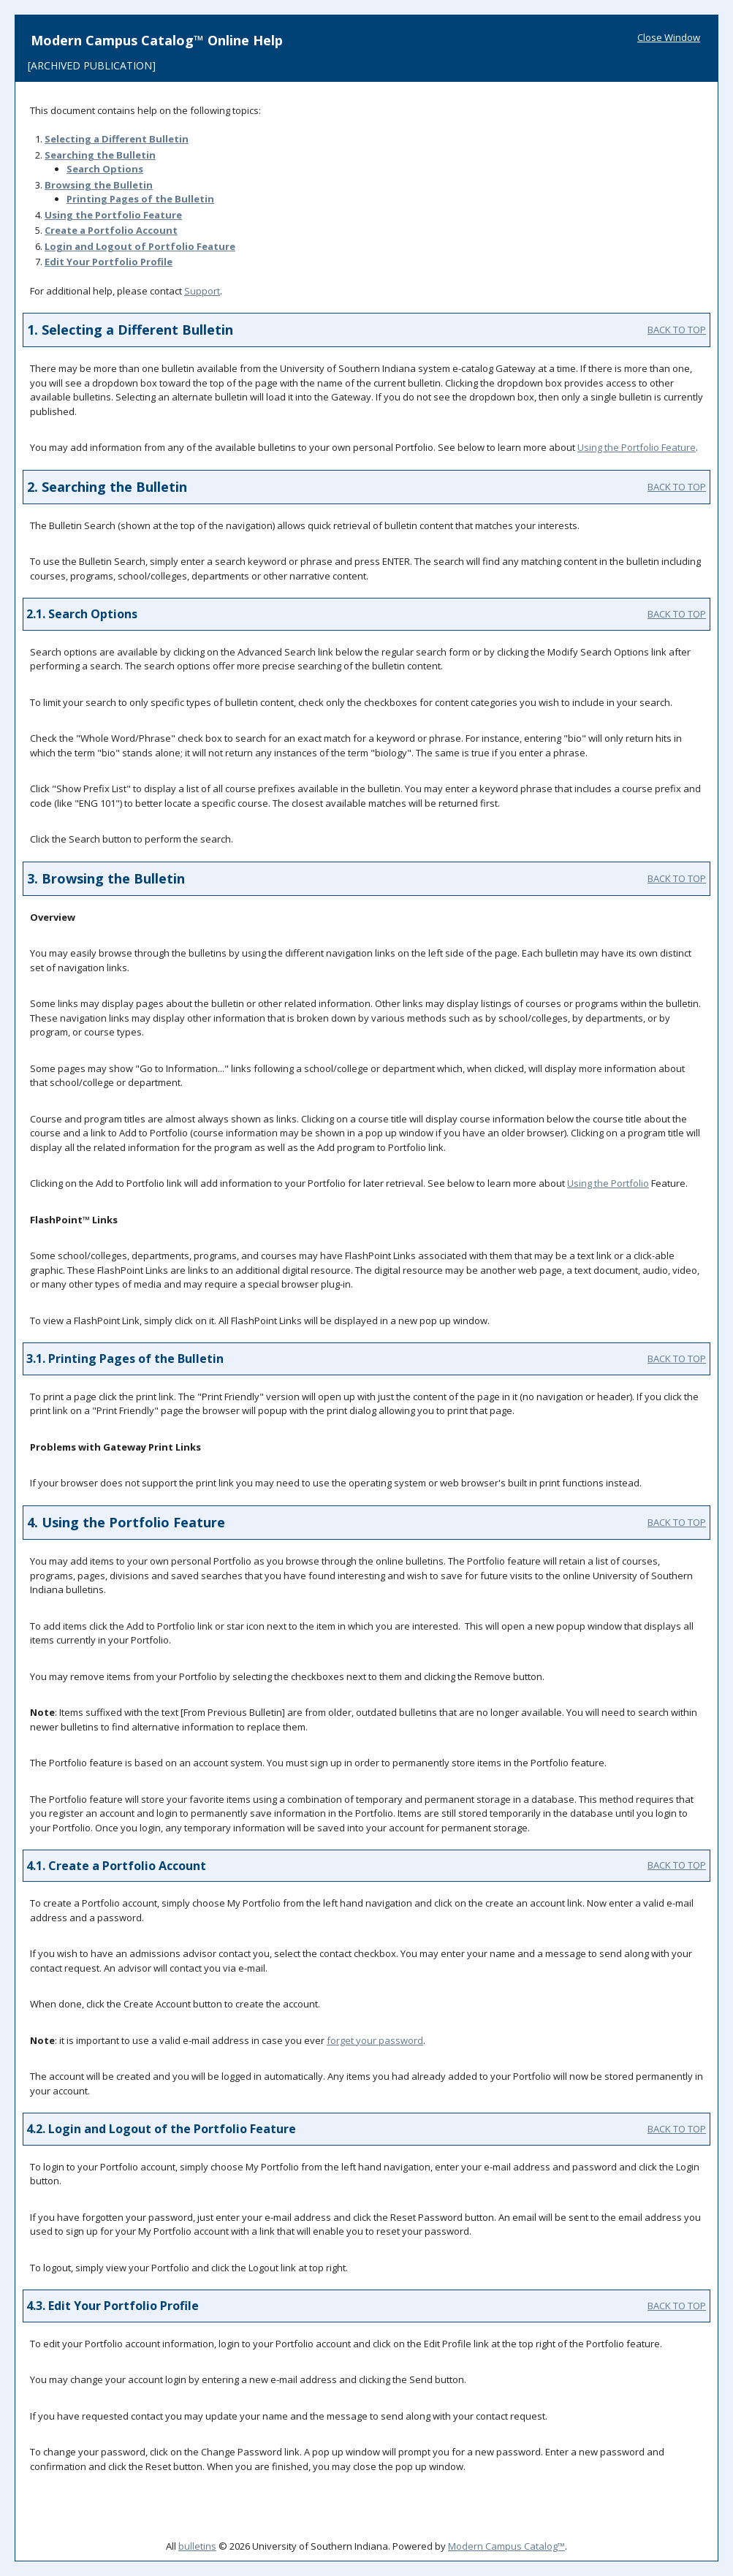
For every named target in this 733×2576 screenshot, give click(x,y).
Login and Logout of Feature (140, 246)
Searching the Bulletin (100, 155)
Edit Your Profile (108, 261)
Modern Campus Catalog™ (506, 2546)
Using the (608, 1183)
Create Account (111, 230)
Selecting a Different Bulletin (117, 138)
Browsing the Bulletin (99, 184)
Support (202, 290)
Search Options (105, 168)
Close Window (668, 37)
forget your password (375, 2040)
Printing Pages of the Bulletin (140, 198)
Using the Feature (113, 214)
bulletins (197, 2546)
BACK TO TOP (676, 329)
